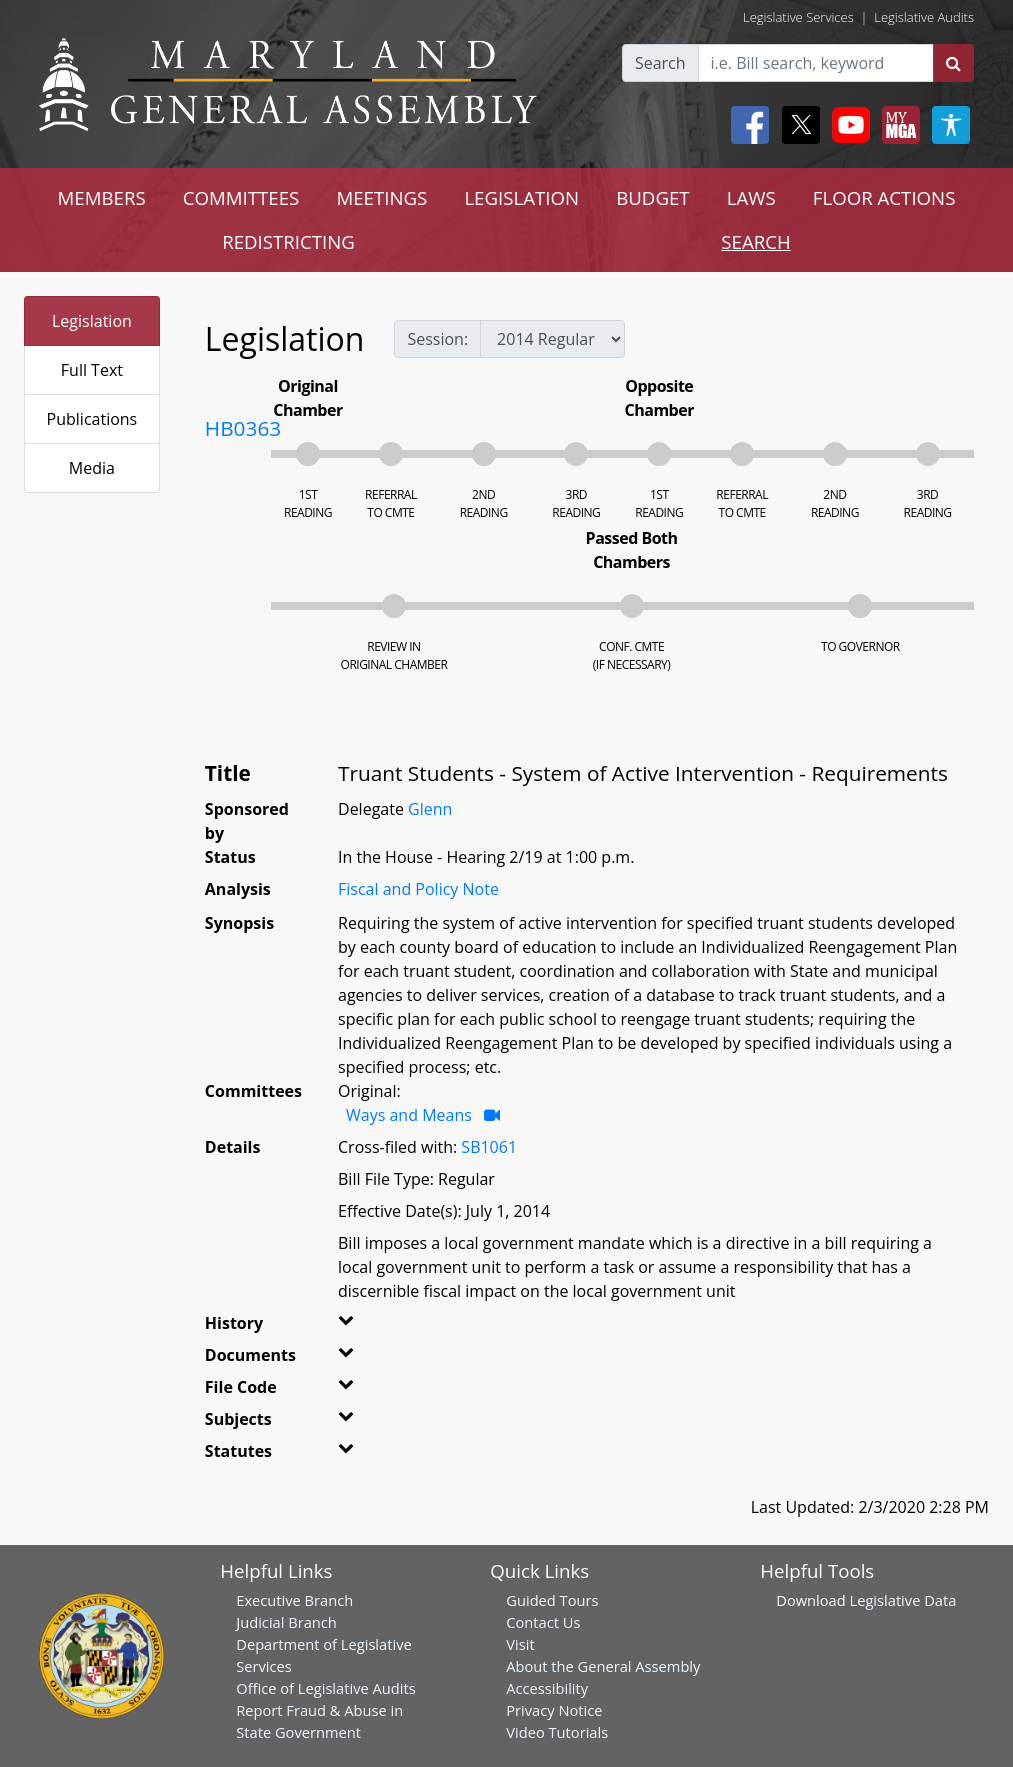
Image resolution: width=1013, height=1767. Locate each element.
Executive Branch (294, 1600)
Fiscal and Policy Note (418, 889)
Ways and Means (411, 1115)
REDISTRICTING (288, 241)
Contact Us (543, 1622)
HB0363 (243, 428)
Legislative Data (903, 1600)
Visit (520, 1644)
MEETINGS (381, 197)
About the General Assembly (603, 1666)
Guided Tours (552, 1600)
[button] (356, 1327)
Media (92, 468)
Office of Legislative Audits (325, 1688)
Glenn (430, 809)
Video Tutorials (557, 1732)
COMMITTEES (241, 197)
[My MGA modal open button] (897, 125)
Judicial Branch (286, 1622)
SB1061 (489, 1147)
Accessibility (547, 1688)
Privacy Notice (554, 1710)
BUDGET (652, 197)
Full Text (92, 370)
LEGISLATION (521, 197)
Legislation (92, 321)
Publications (92, 419)
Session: (437, 339)
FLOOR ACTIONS (884, 197)
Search (660, 63)
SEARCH (755, 241)
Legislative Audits (924, 17)
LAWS (751, 197)
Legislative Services (798, 17)
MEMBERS (102, 197)
